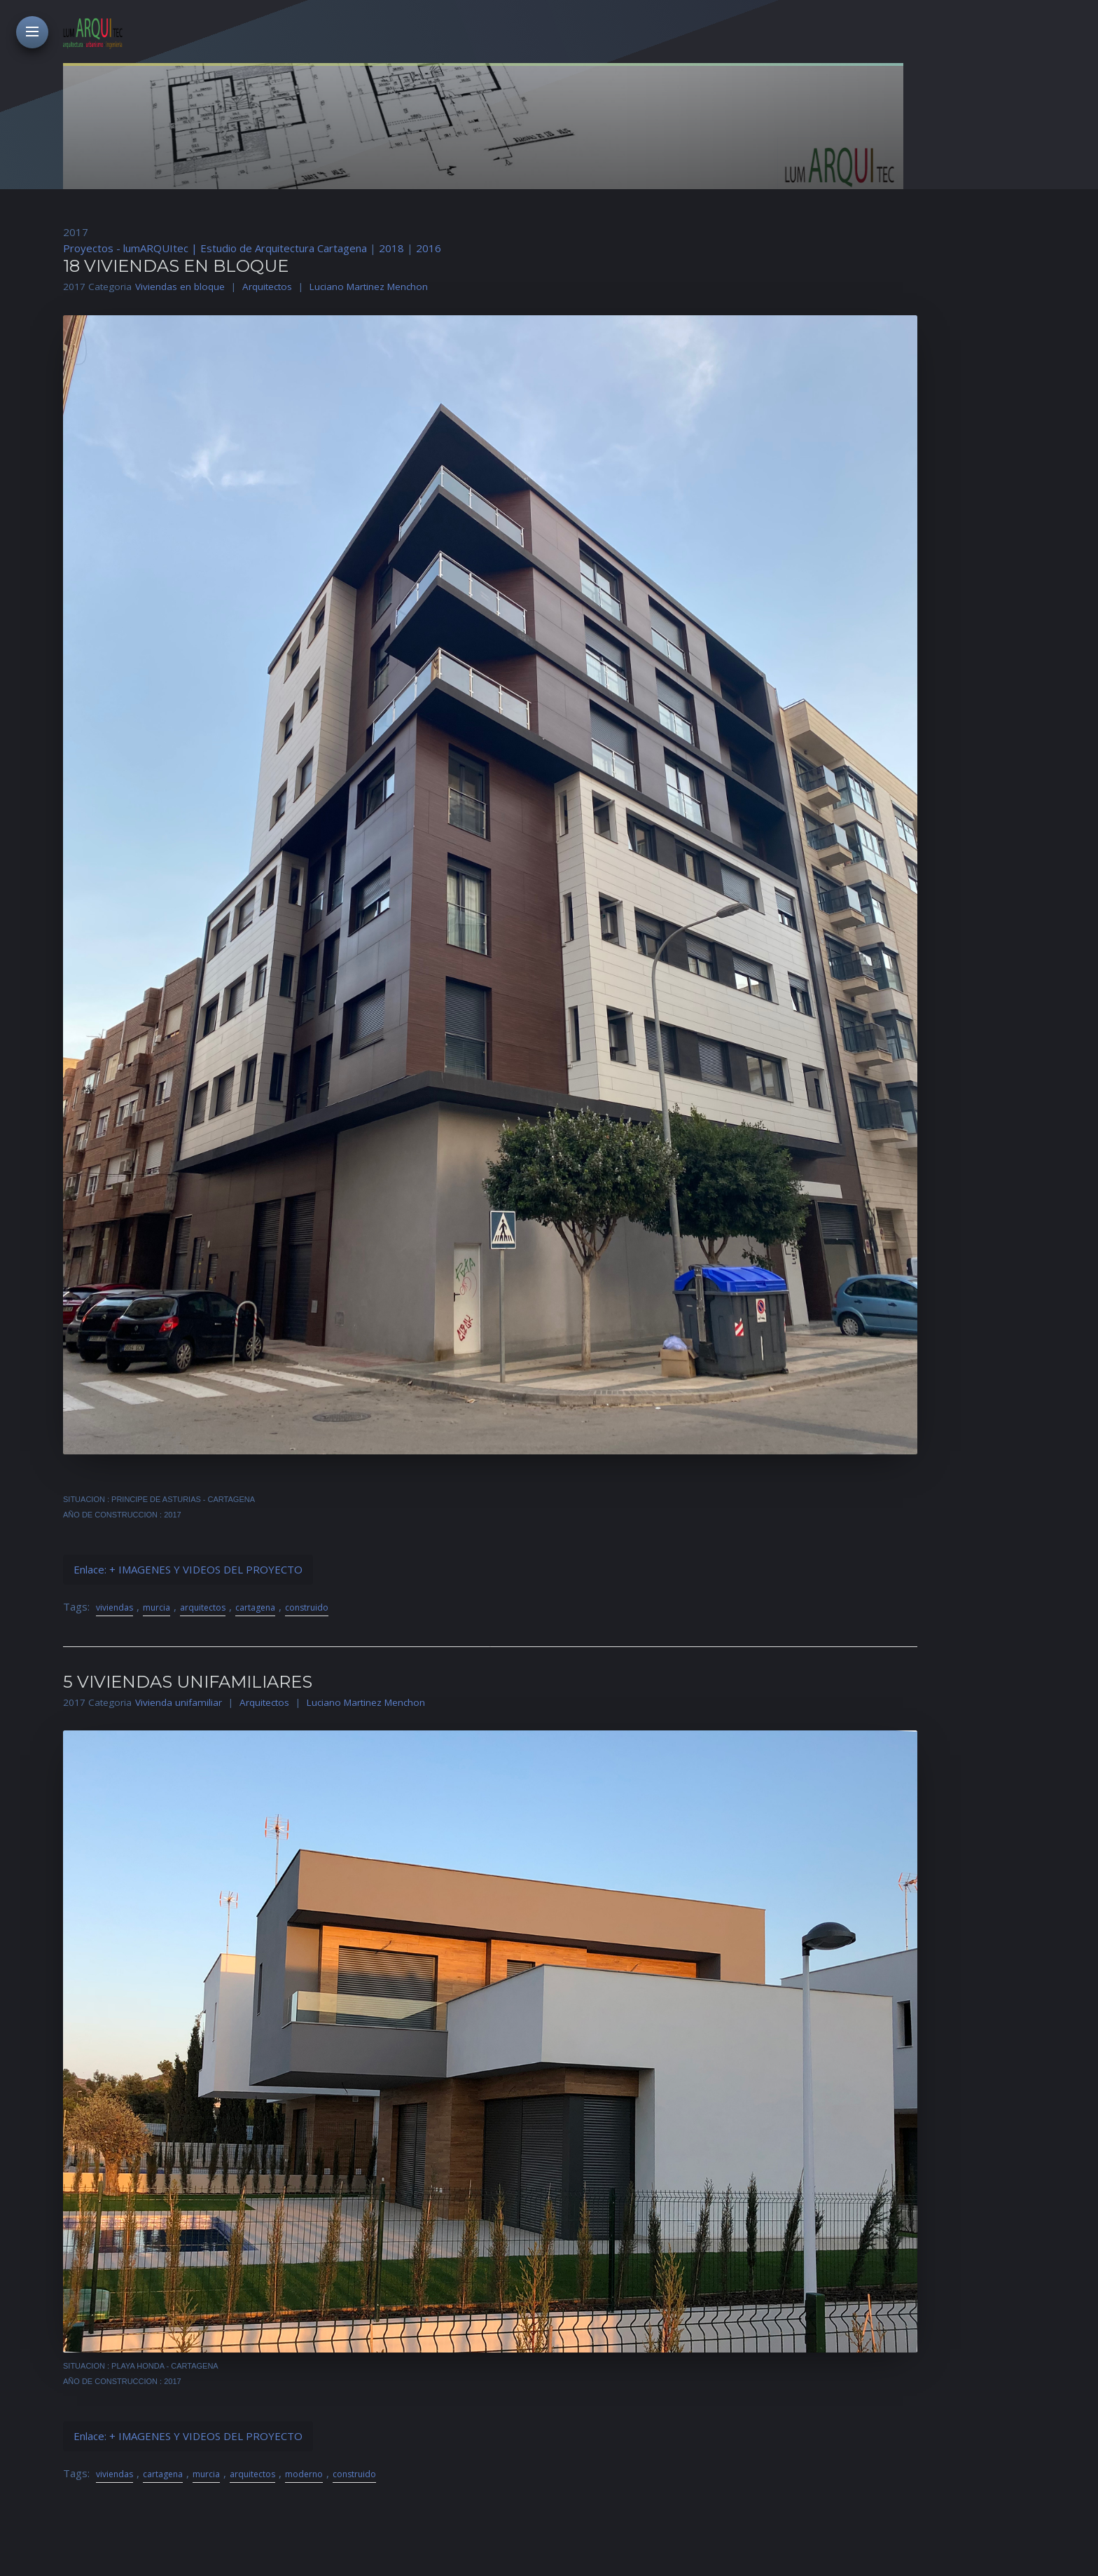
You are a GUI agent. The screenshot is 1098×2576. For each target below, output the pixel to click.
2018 (391, 248)
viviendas (114, 1607)
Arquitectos (267, 286)
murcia (156, 1607)
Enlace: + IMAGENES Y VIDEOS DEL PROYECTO (188, 1569)
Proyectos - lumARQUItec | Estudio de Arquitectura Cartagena (215, 248)
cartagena (255, 1607)
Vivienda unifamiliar (178, 1702)
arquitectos (202, 1607)
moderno (304, 2474)
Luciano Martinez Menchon (369, 286)
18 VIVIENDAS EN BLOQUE (176, 266)
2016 (428, 248)
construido (306, 1607)
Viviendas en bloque (180, 286)
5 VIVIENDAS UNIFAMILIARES (187, 1682)
